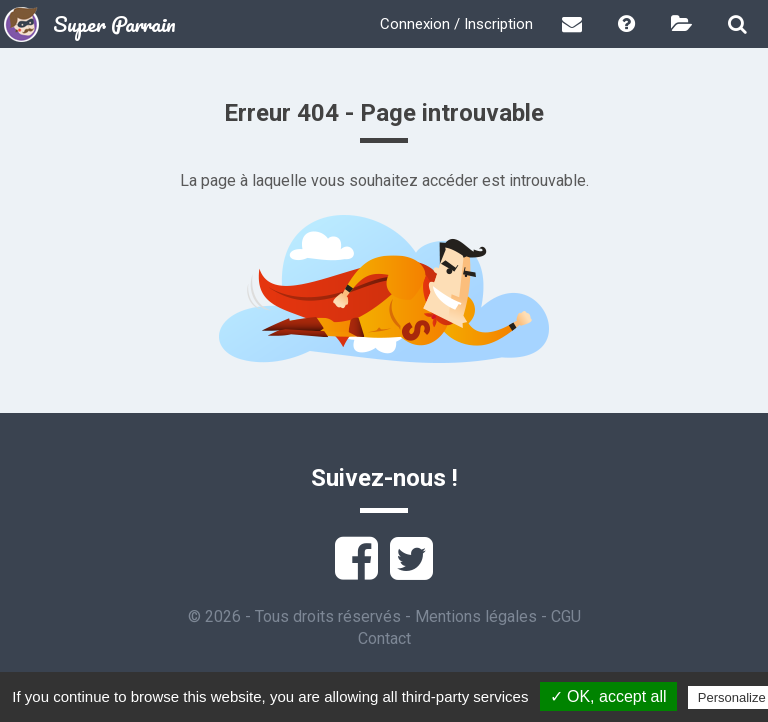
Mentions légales (476, 616)
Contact (384, 638)
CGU (566, 616)
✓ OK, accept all (608, 696)
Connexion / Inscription (456, 24)
